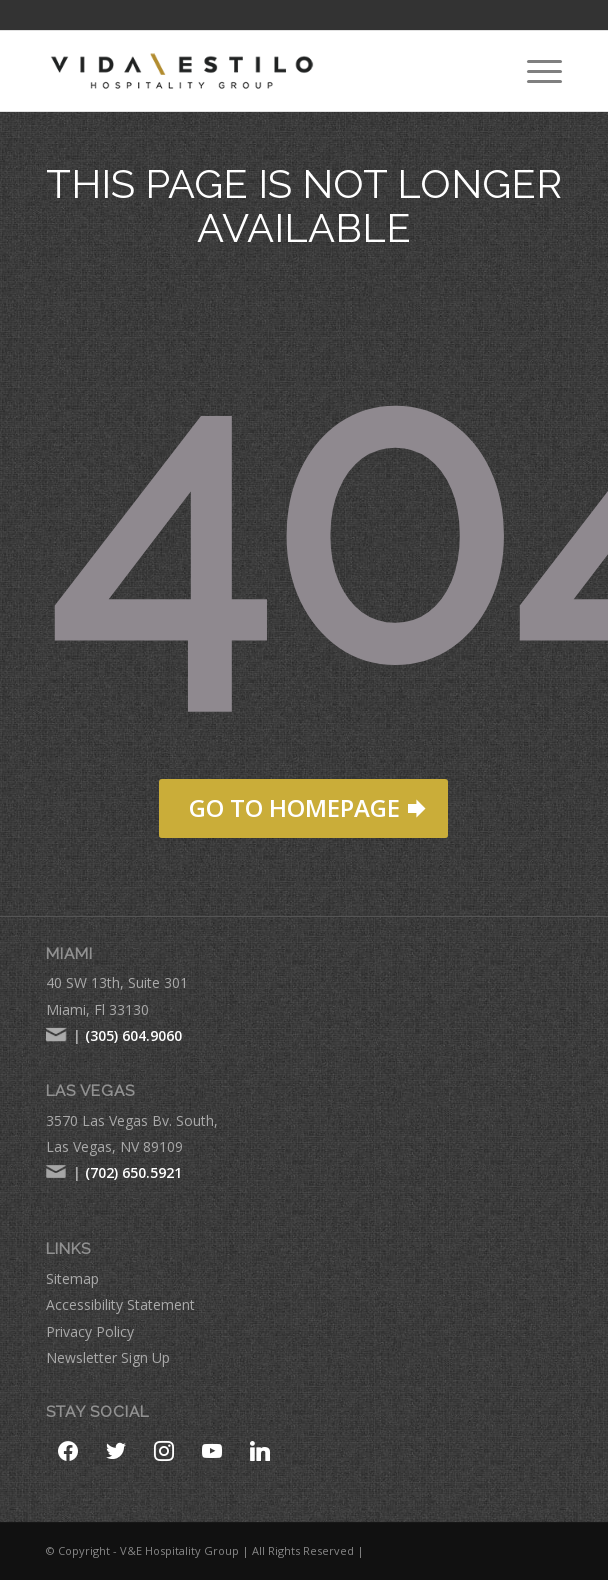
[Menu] (534, 71)
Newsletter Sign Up (108, 1357)
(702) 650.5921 (133, 1172)
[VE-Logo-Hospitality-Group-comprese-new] (252, 71)
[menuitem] (534, 71)
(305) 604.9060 (133, 1035)
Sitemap (72, 1278)
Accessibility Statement (120, 1304)
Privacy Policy (90, 1331)
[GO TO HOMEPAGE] (303, 808)
